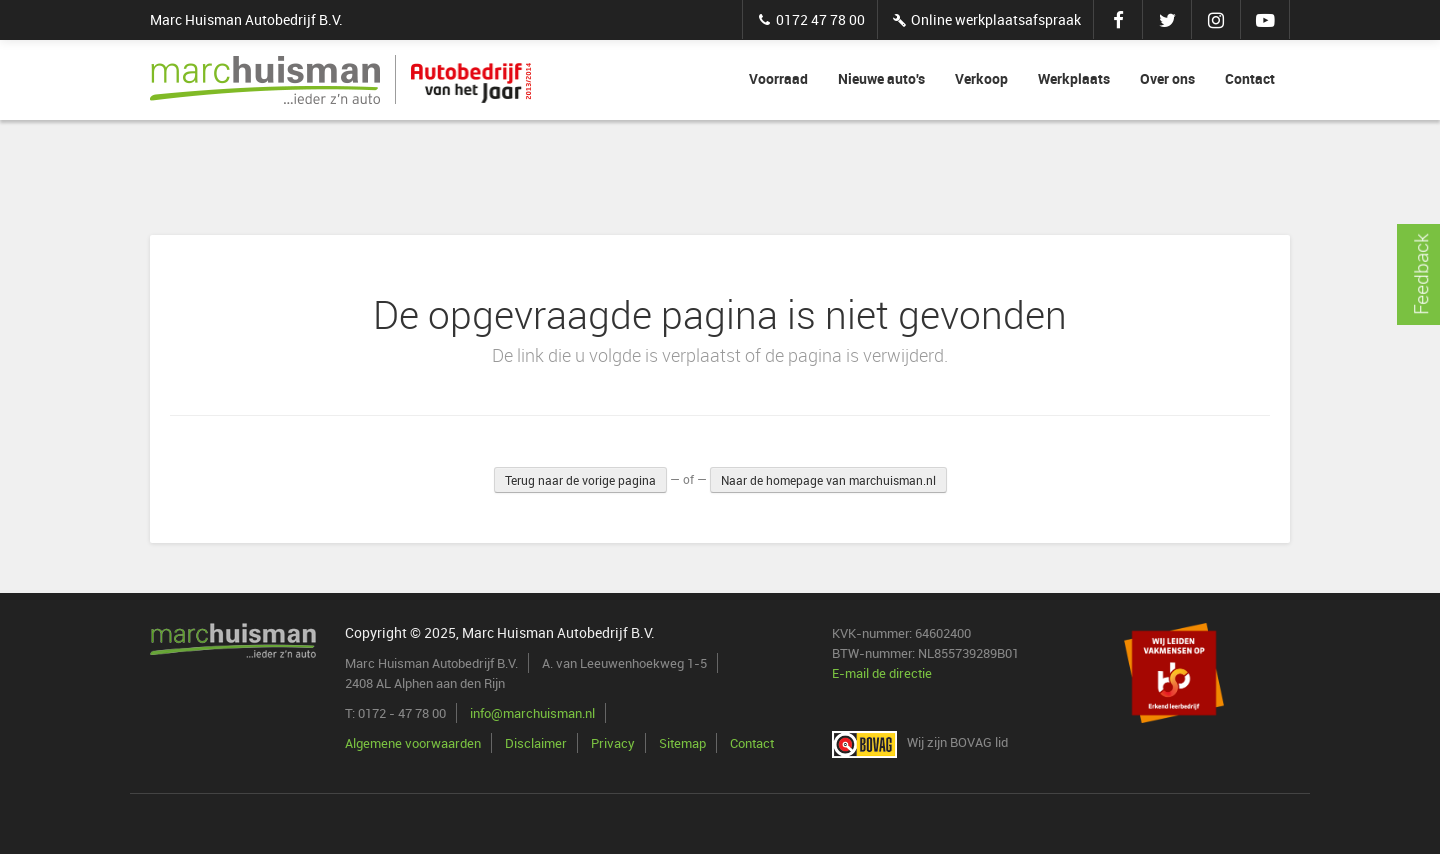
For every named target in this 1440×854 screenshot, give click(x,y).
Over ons (1167, 78)
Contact (1250, 78)
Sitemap (682, 743)
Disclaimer (536, 743)
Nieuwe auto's (881, 78)
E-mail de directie (882, 673)
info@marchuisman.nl (532, 713)
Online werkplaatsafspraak (985, 19)
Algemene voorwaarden (413, 743)
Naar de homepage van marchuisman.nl (828, 480)
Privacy (613, 743)
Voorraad (778, 78)
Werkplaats (1074, 78)
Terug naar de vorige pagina (580, 480)
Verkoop (981, 78)
